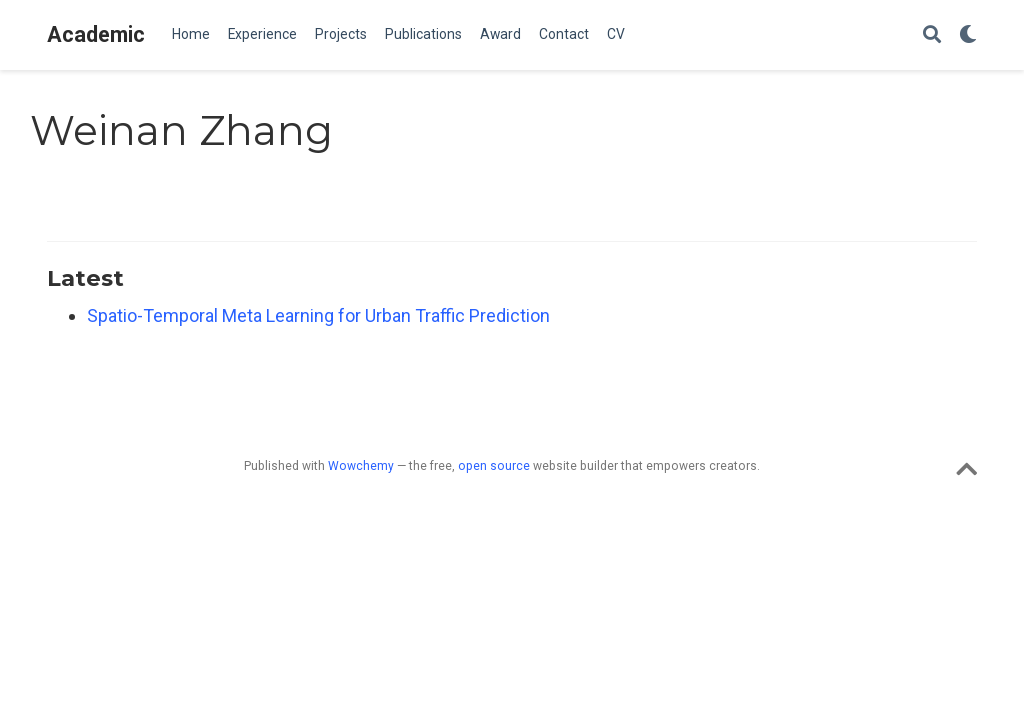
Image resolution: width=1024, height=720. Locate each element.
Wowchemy (361, 466)
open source (494, 466)
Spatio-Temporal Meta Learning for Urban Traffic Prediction (318, 315)
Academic (96, 34)
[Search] (932, 35)
